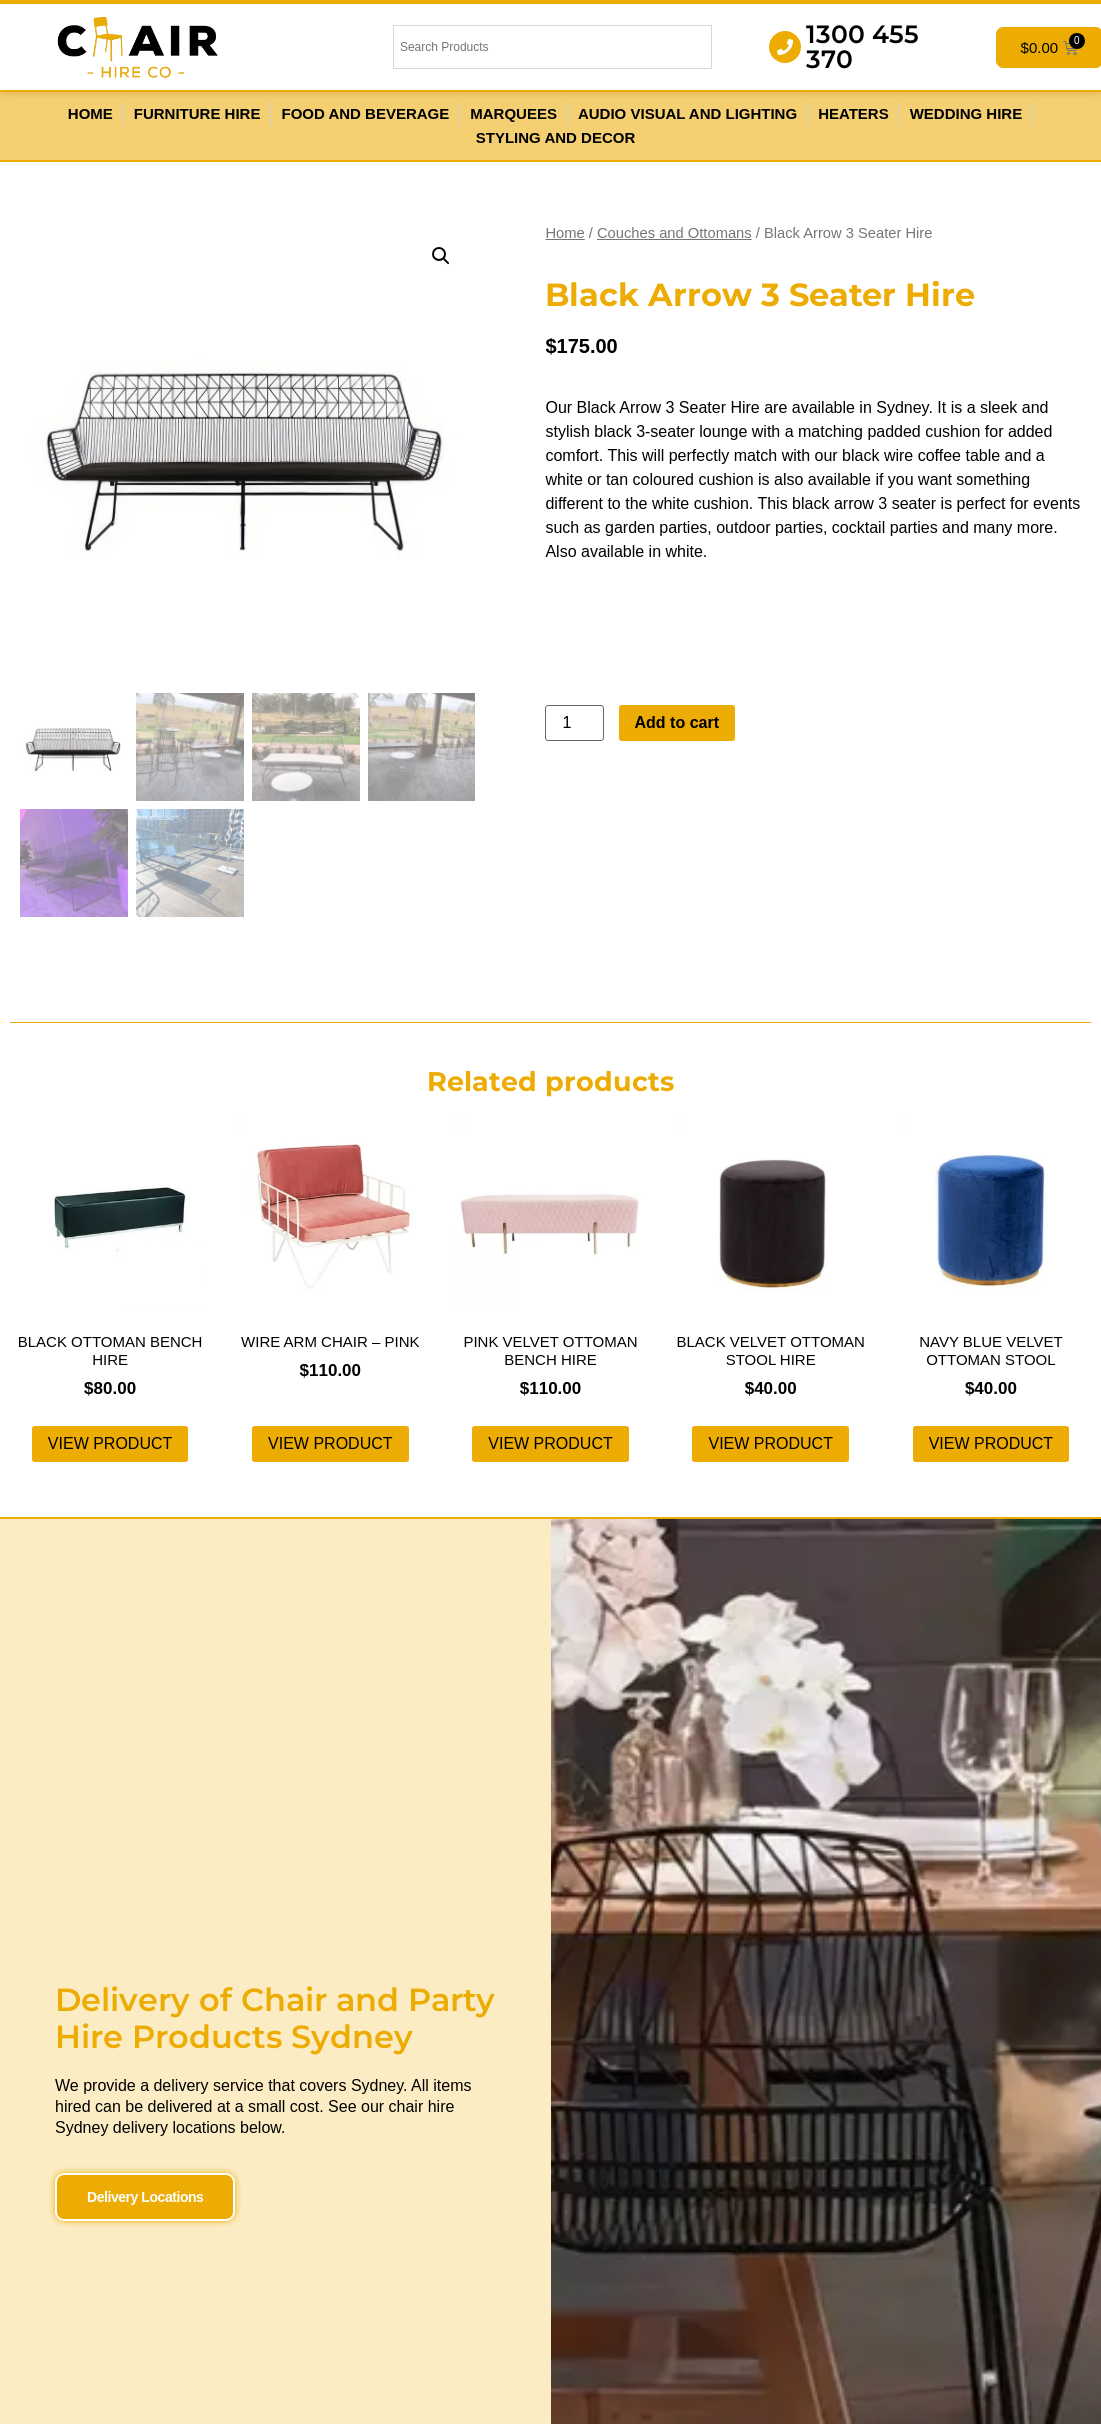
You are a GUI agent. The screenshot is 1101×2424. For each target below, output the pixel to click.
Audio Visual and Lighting (687, 113)
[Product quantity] (574, 723)
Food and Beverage (365, 113)
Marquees (513, 113)
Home (90, 113)
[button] (441, 256)
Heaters (853, 113)
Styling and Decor (555, 137)
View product (110, 1443)
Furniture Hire (197, 113)
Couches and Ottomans (674, 233)
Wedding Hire (966, 113)
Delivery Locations (145, 2197)
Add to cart (677, 722)
